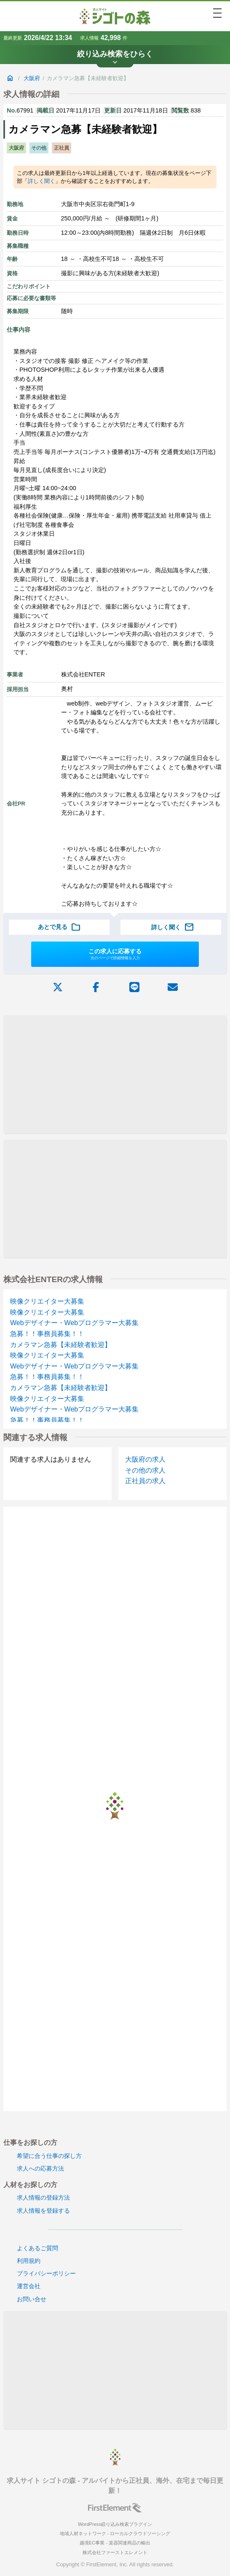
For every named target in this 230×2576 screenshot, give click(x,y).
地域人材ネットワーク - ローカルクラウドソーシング (115, 2533)
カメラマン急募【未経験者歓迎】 (60, 1344)
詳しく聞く (41, 181)
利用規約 (28, 2260)
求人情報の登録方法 (43, 2197)
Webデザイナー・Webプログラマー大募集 (74, 1322)
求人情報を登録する (43, 2210)
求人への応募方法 (40, 2168)
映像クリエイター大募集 (47, 1301)
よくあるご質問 (37, 2248)
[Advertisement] (115, 1074)
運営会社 (28, 2286)
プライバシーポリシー (46, 2273)
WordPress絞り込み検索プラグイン (115, 2524)
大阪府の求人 (145, 1459)
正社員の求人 (145, 1480)
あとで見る (59, 927)
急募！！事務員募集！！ (47, 1333)
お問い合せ (31, 2299)
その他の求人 (145, 1470)
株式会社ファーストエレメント (115, 2552)
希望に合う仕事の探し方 (49, 2155)
